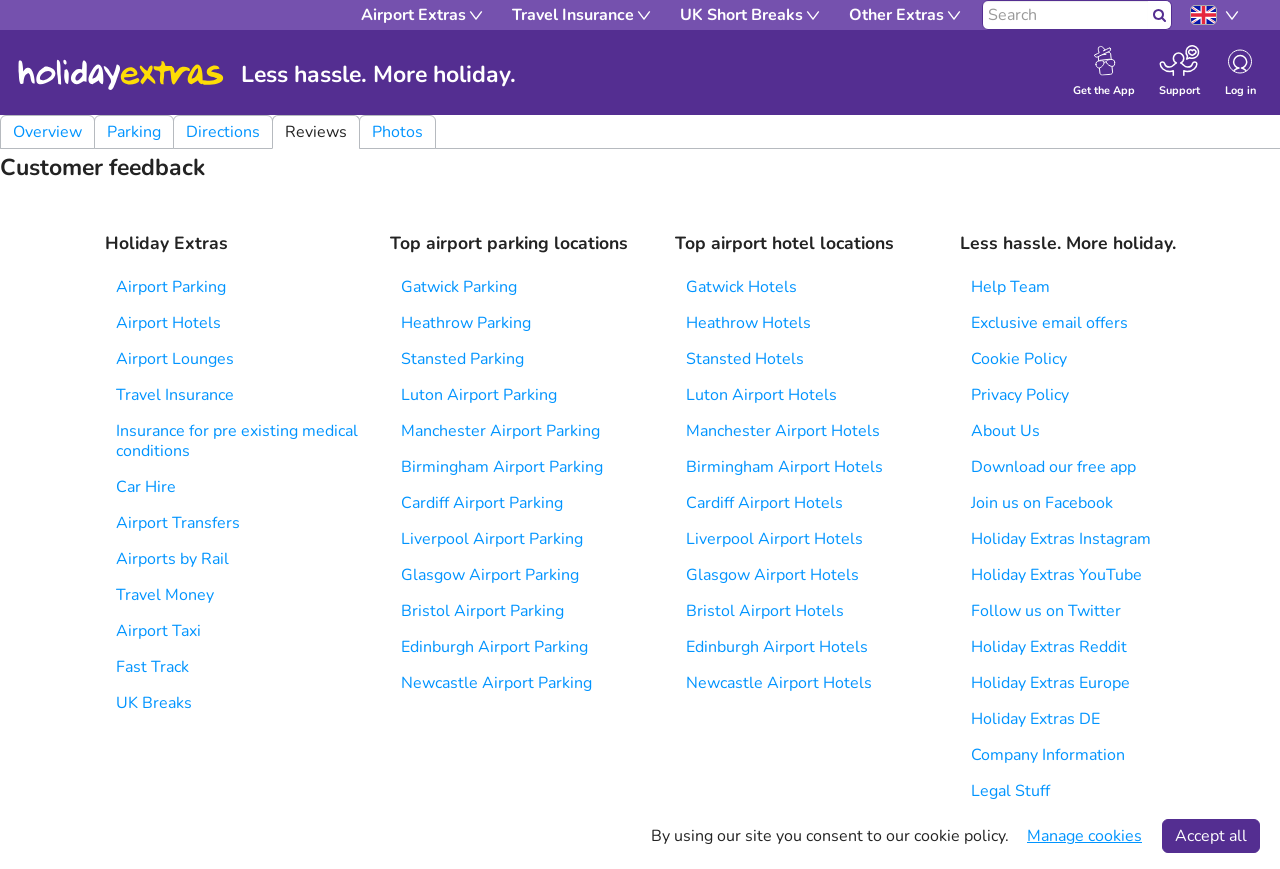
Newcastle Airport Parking (496, 683)
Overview (47, 132)
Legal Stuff (1010, 791)
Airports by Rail (172, 559)
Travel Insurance (175, 395)
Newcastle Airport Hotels (779, 683)
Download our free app (1053, 467)
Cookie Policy (1019, 359)
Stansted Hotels (745, 359)
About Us (1005, 431)
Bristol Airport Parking (482, 611)
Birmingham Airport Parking (502, 467)
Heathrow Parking (466, 323)
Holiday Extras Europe (1050, 683)
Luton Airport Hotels (761, 395)
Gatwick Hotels (741, 287)
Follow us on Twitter (1046, 611)
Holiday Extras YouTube (1056, 575)
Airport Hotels (168, 323)
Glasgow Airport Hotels (772, 575)
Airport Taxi (158, 631)
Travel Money (165, 595)
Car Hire (146, 487)
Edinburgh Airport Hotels (777, 647)
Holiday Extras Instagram (1061, 539)
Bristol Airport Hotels (765, 611)
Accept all (1211, 836)
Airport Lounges (175, 359)
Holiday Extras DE (1035, 719)
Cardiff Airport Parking (482, 503)
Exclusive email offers (1049, 323)
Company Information (1048, 755)
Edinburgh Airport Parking (494, 647)
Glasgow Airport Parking (490, 575)
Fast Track (152, 667)
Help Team (1010, 287)
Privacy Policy (1020, 395)
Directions (223, 132)
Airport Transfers (178, 523)
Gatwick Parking (459, 287)
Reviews (316, 132)
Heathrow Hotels (748, 323)
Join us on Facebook (1042, 503)
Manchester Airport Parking (500, 431)
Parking (134, 132)
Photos (397, 132)
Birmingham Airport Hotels (784, 467)
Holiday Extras (121, 75)
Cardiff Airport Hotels (764, 503)
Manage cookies (1084, 836)
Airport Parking (171, 287)
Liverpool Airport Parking (492, 539)
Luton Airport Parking (479, 395)
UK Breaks (154, 703)
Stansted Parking (462, 359)
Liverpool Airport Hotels (774, 539)
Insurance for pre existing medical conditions (237, 441)
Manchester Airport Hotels (783, 431)
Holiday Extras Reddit (1049, 647)
